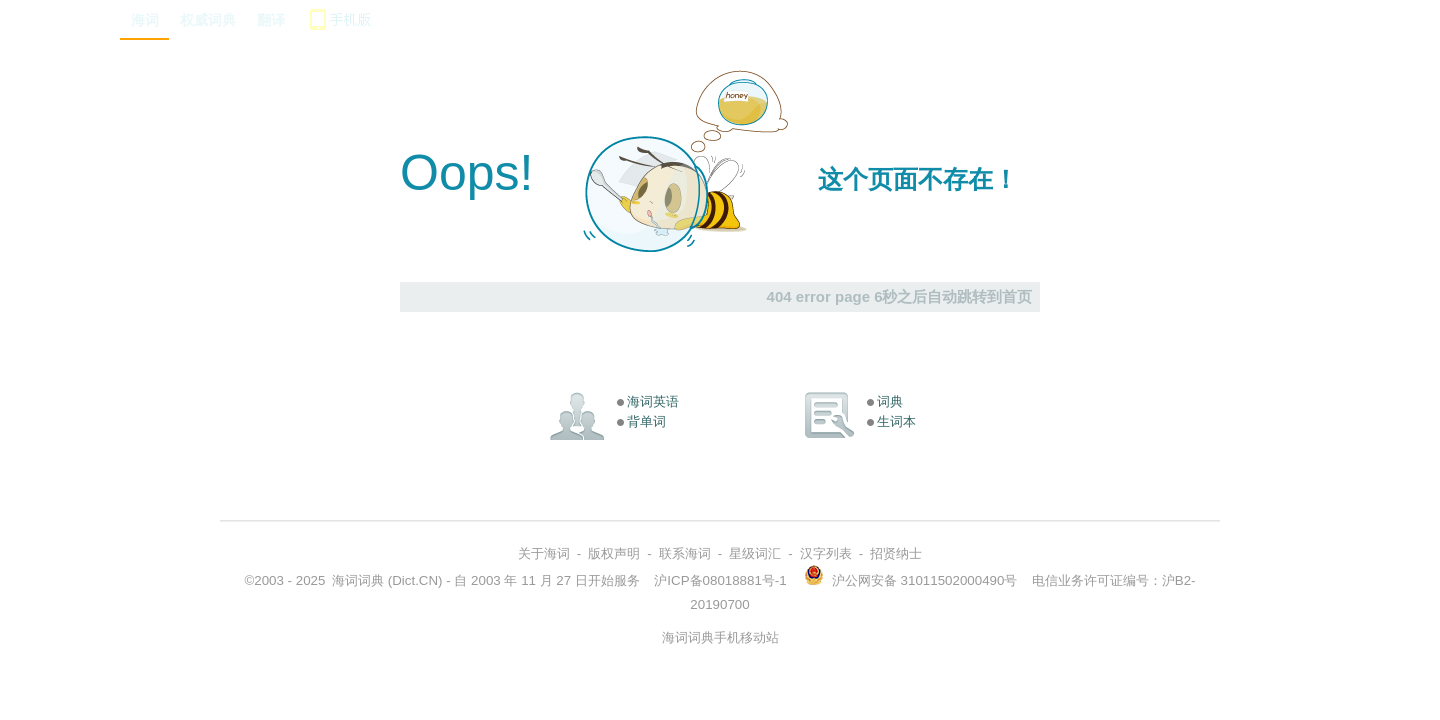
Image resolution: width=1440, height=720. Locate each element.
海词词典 (358, 580)
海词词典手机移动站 (720, 637)
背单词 (646, 421)
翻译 (271, 20)
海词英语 (653, 401)
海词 (145, 20)
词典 (890, 401)
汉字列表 (826, 553)
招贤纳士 (896, 553)
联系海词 (685, 553)
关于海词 (544, 553)
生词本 (896, 421)
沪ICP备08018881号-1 (720, 580)
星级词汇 (755, 553)
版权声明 (614, 553)
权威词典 (208, 20)
